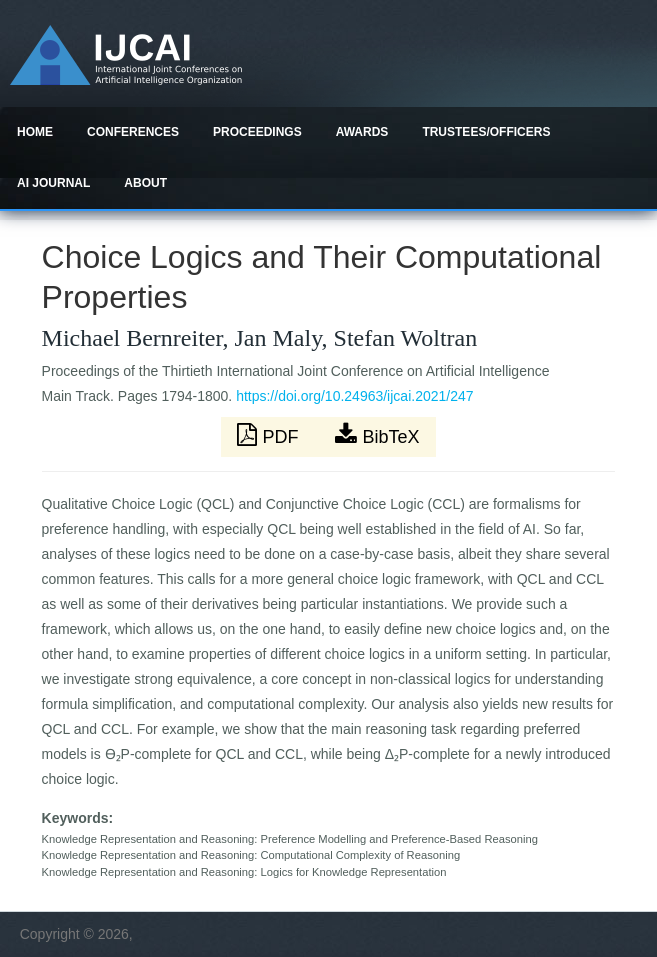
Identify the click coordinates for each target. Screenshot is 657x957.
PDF (270, 435)
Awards (362, 132)
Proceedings (257, 132)
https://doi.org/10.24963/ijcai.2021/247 (354, 396)
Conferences (133, 132)
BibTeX (377, 435)
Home (35, 132)
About (145, 183)
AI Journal (53, 183)
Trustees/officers (486, 132)
